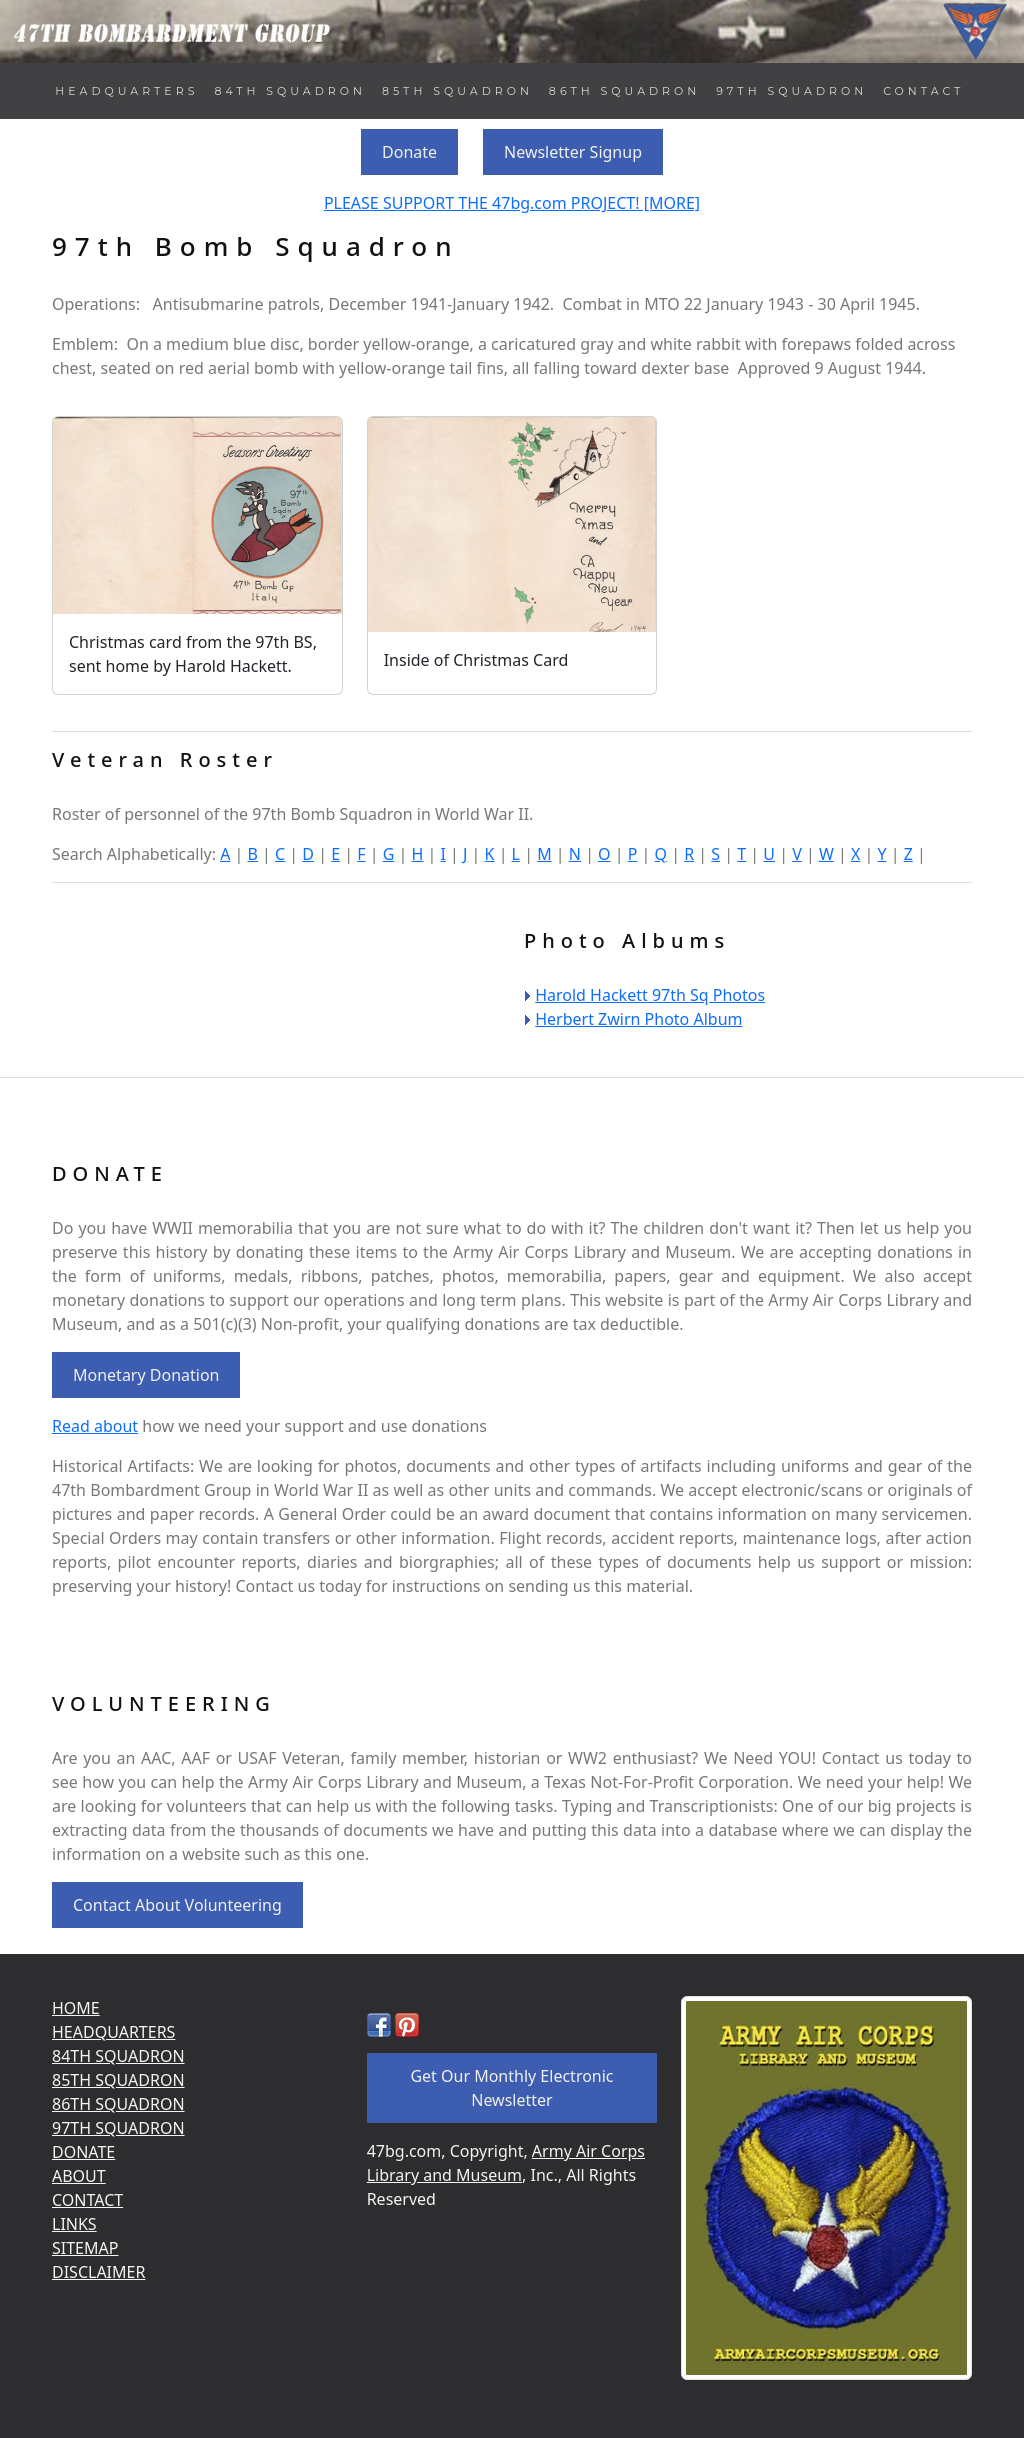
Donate (409, 152)
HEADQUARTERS (126, 91)
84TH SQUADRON (290, 91)
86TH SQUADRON (624, 91)
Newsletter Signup (573, 152)
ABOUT (79, 2176)
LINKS (74, 2224)
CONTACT (923, 91)
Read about (95, 1426)
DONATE (83, 2152)
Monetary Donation (146, 1375)
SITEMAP (85, 2248)
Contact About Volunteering (177, 1905)
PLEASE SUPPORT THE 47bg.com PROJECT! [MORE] (512, 203)
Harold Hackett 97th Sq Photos (650, 995)
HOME (76, 2008)
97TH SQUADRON (791, 91)
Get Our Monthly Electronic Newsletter (511, 2088)
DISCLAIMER (98, 2272)
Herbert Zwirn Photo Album (638, 1019)
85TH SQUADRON (457, 91)
